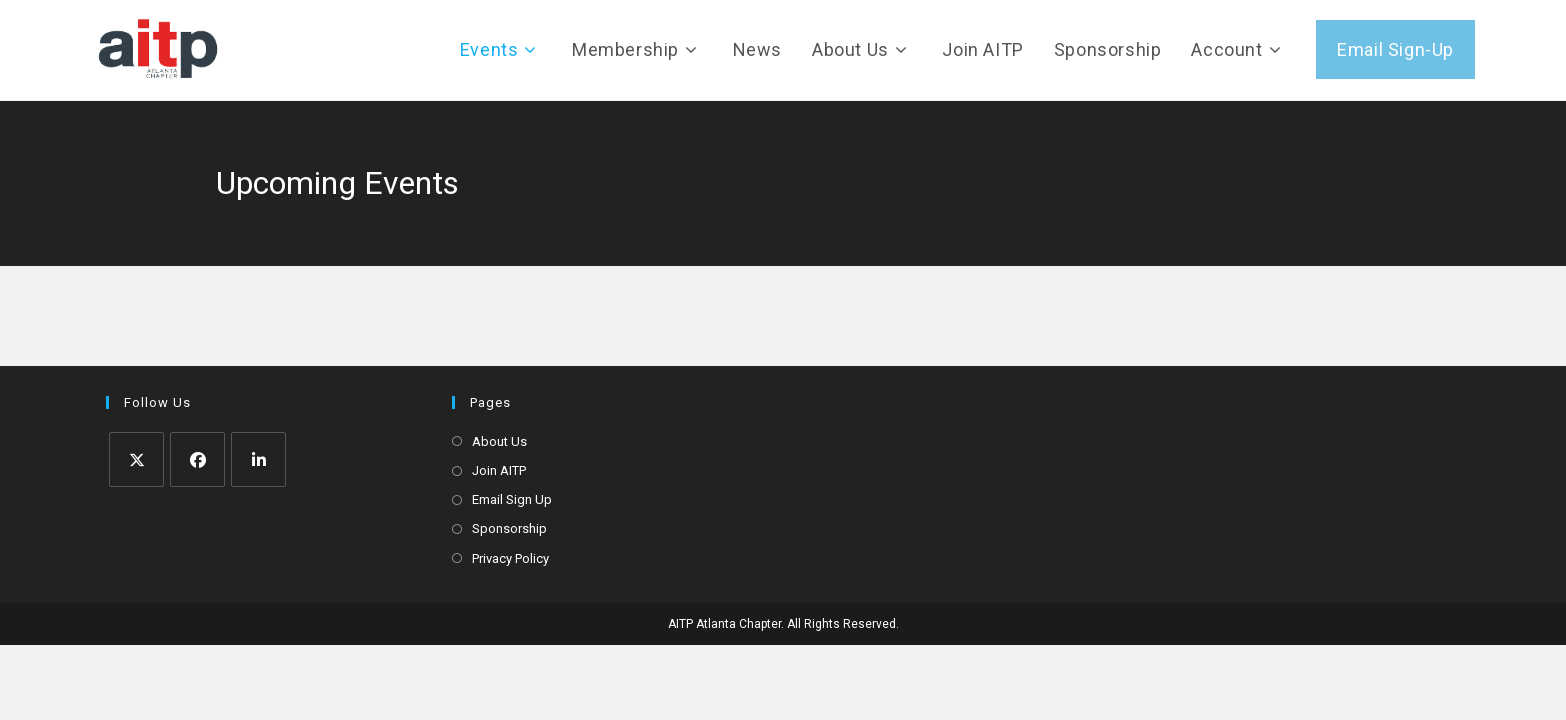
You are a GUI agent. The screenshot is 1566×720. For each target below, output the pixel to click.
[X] (136, 459)
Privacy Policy (510, 558)
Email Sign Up (512, 499)
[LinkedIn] (258, 459)
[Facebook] (197, 459)
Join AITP (499, 470)
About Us (499, 441)
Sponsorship (509, 528)
